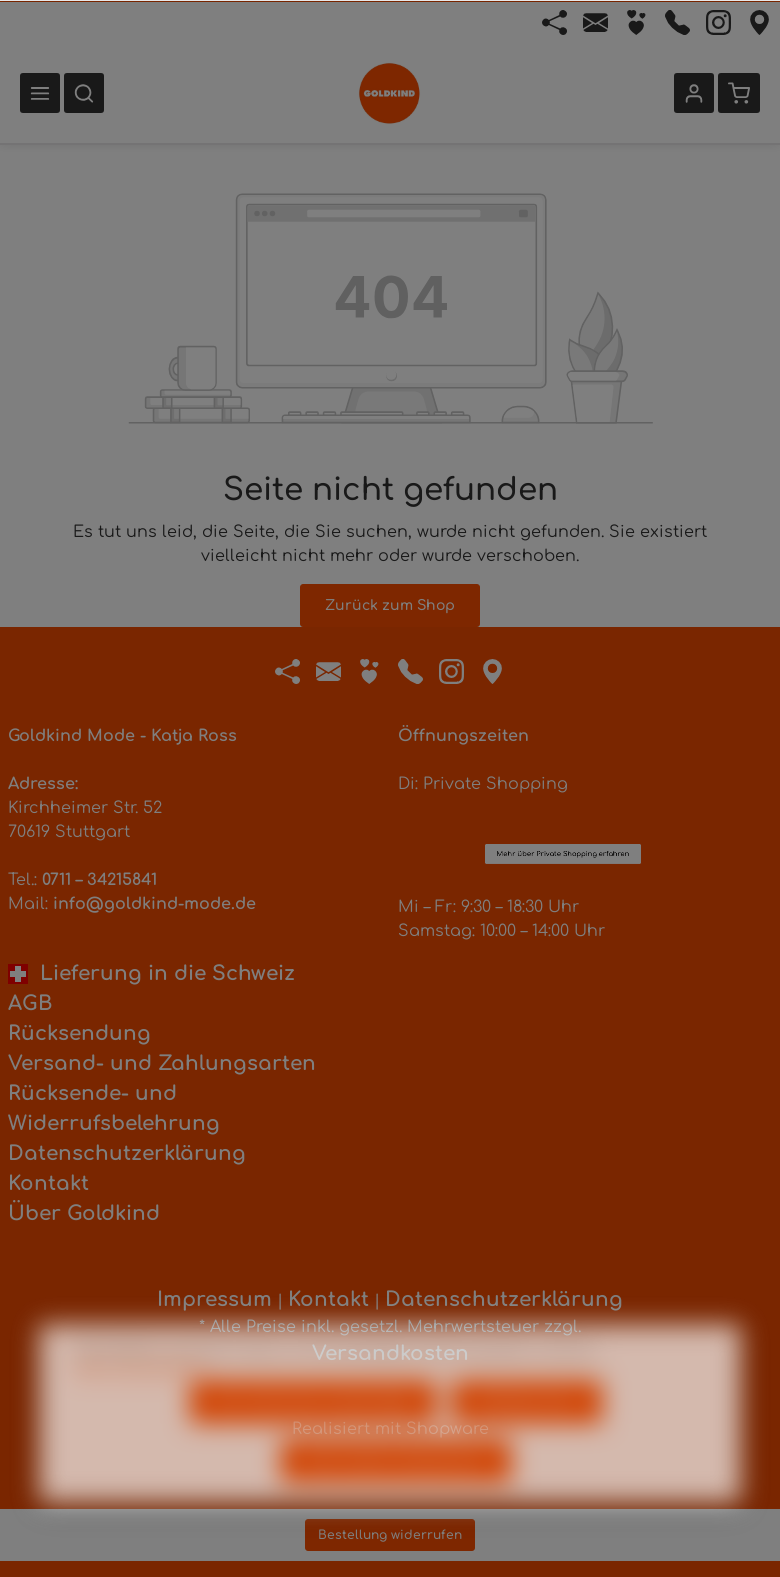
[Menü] (40, 93)
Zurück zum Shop (390, 605)
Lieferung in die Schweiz (151, 973)
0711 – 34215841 (99, 880)
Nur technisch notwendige (313, 1427)
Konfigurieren (527, 1427)
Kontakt (48, 1183)
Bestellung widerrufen (390, 1535)
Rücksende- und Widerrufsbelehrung (114, 1108)
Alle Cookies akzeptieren (396, 1486)
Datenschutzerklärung (127, 1153)
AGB (30, 1003)
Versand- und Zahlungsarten (162, 1063)
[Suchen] (84, 93)
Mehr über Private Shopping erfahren (563, 742)
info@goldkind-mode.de (154, 904)
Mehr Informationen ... (143, 1393)
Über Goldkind (84, 1213)
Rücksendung (79, 1033)
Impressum (214, 1299)
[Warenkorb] (739, 93)
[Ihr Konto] (694, 93)
